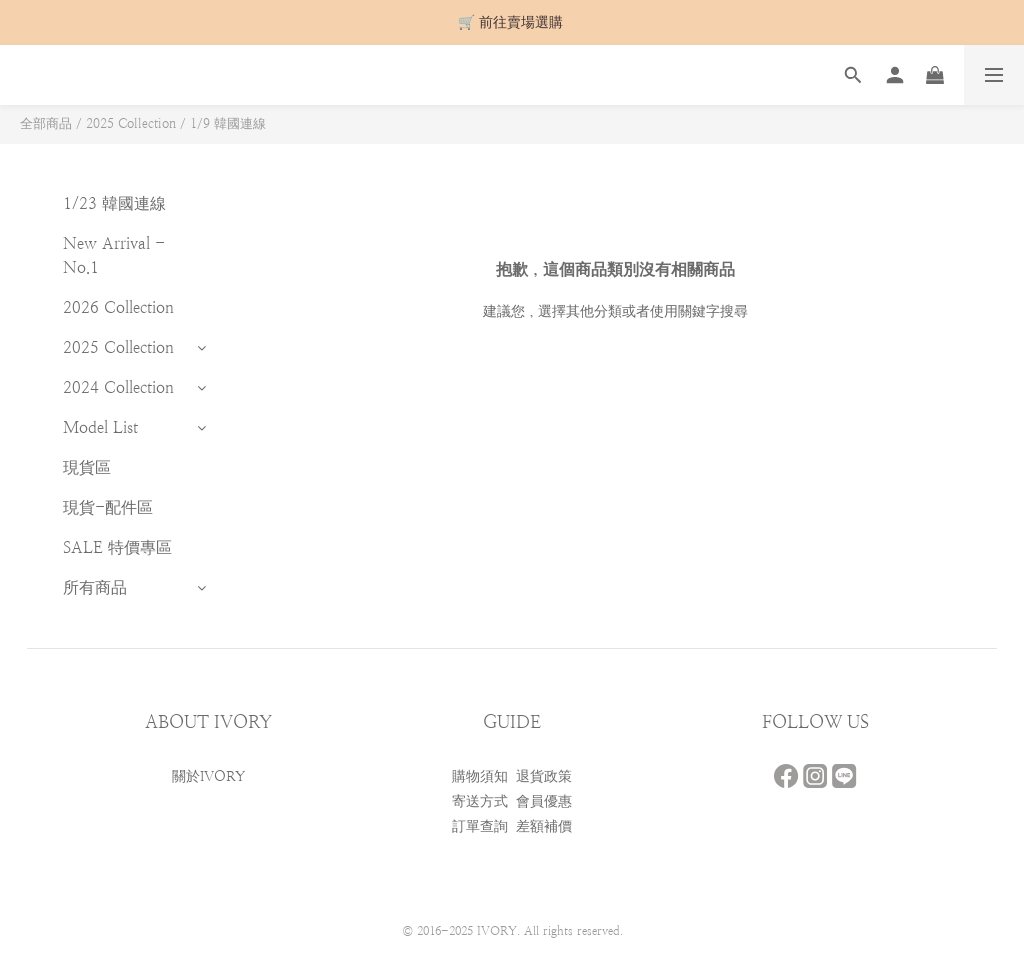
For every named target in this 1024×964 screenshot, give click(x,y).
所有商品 (95, 587)
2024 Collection (118, 387)
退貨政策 (544, 776)
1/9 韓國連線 (228, 123)
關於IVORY (208, 776)
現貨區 (87, 467)
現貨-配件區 (108, 507)
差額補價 (544, 826)
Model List (100, 427)
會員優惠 (544, 801)
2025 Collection (131, 123)
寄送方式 (480, 801)
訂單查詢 (480, 826)
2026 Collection (118, 307)
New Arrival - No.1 (114, 255)
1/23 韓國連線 (114, 203)
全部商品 (46, 123)
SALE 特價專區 (117, 547)
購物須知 (480, 776)
